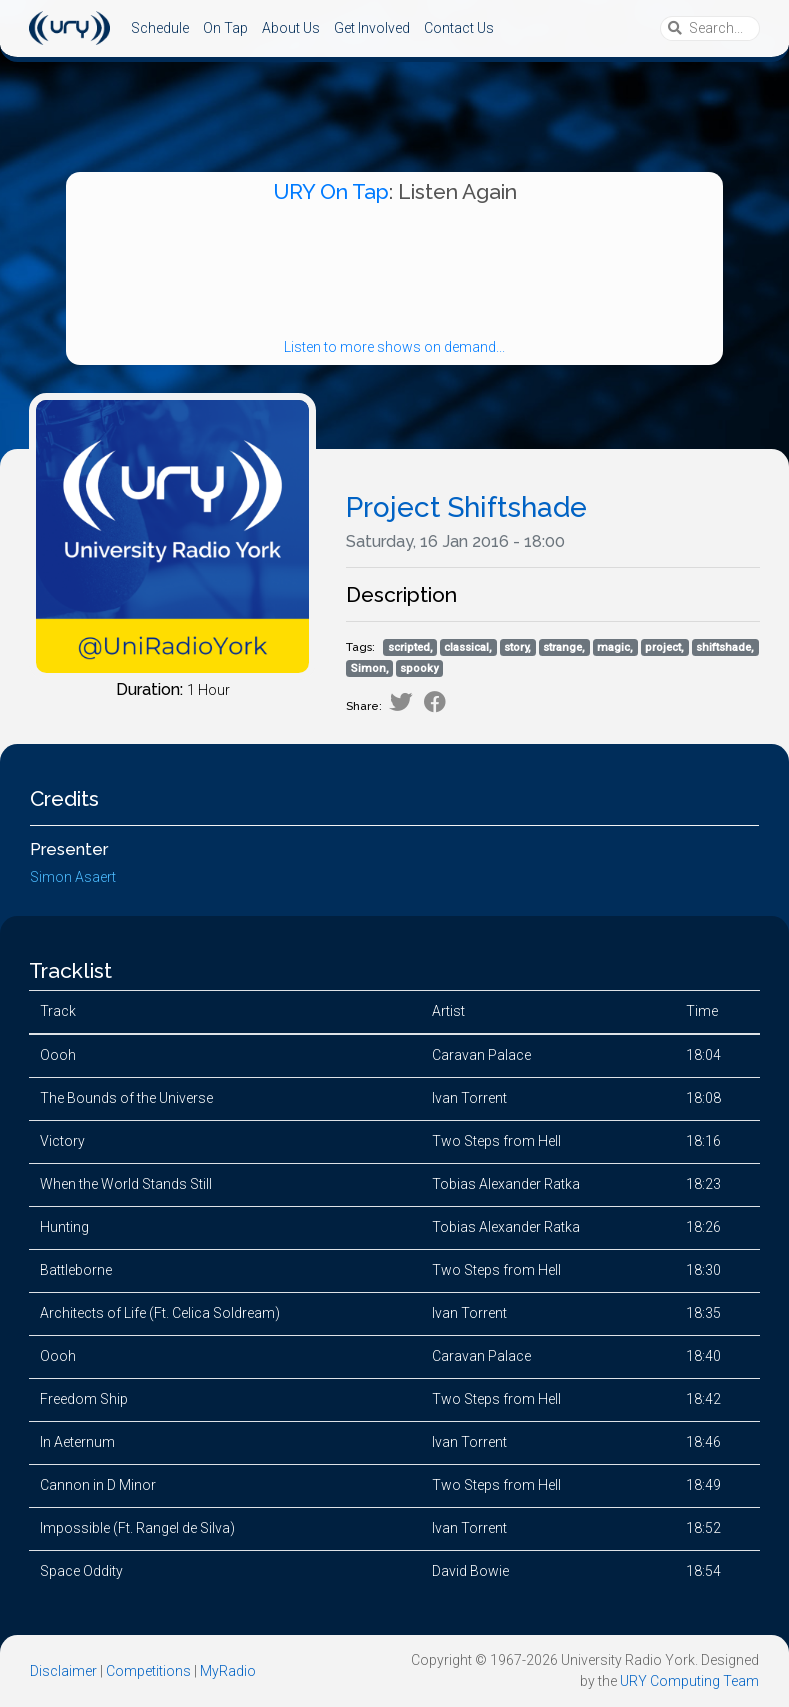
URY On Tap (331, 191)
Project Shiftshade (466, 507)
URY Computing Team (689, 1681)
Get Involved (372, 28)
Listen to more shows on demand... (394, 347)
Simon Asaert (73, 877)
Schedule (160, 28)
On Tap (225, 28)
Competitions (148, 1671)
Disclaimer (63, 1671)
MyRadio (228, 1671)
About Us (291, 28)
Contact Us (459, 28)
